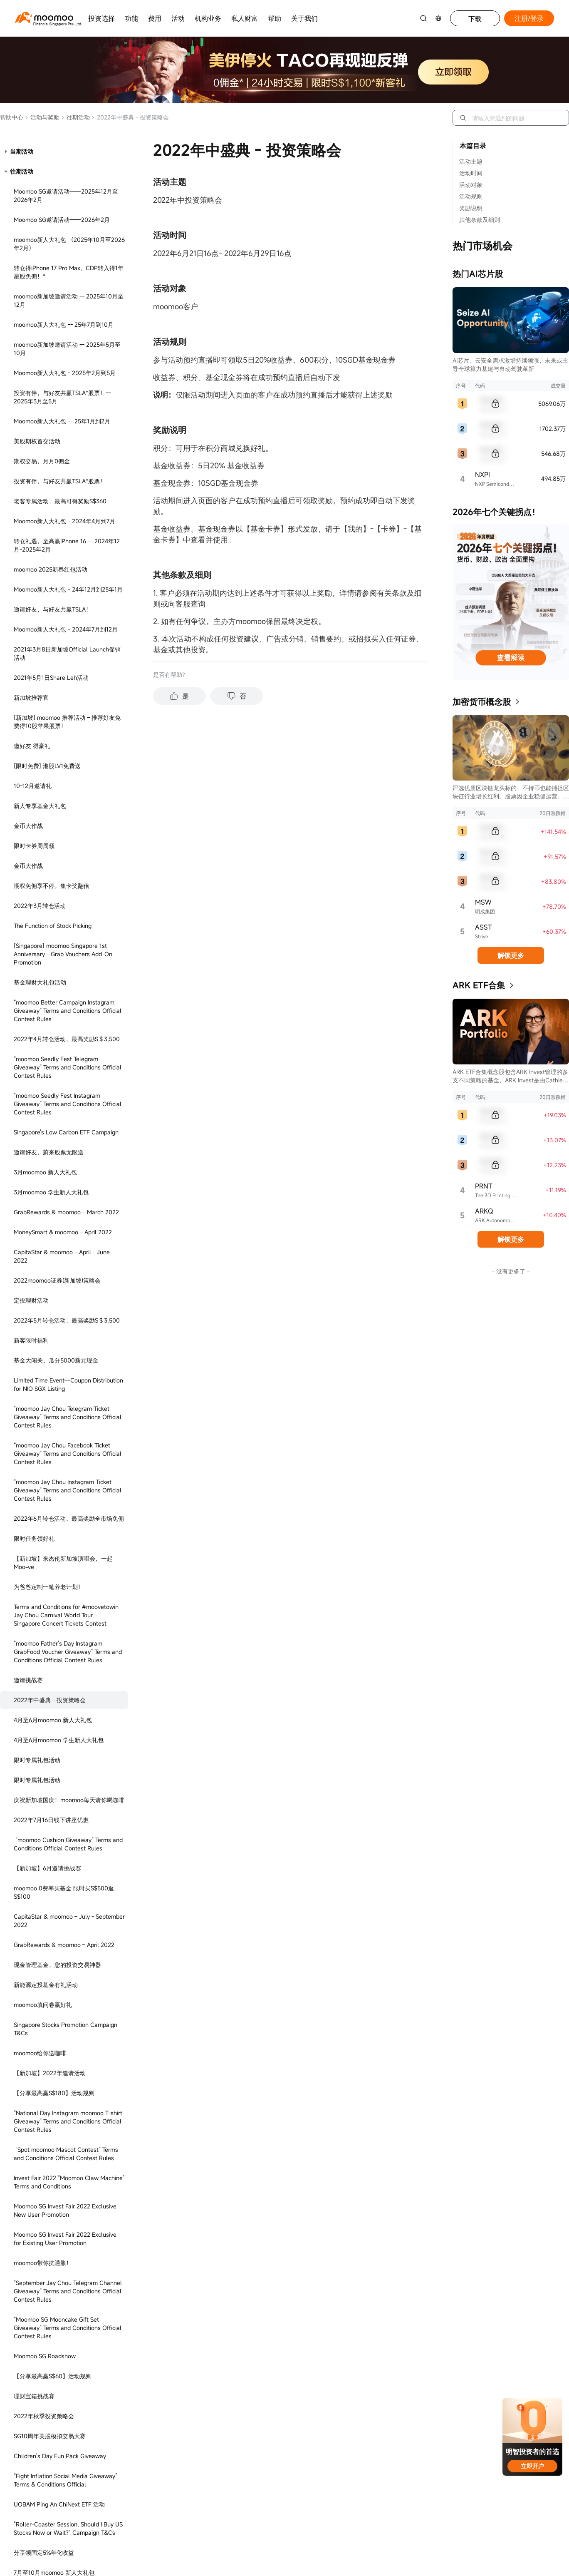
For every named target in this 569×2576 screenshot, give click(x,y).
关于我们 (304, 18)
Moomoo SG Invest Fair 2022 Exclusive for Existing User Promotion (65, 750)
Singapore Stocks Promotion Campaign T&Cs (65, 540)
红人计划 (208, 1437)
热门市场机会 (482, 245)
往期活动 (75, 117)
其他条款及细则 (479, 220)
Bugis (170, 1575)
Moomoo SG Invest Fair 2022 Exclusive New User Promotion (65, 722)
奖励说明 (470, 208)
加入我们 (432, 1424)
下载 (475, 18)
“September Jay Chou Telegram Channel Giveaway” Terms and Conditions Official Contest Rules (68, 803)
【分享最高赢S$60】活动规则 (53, 888)
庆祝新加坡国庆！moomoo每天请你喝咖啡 (69, 312)
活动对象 (470, 185)
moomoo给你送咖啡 (40, 565)
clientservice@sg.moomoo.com (117, 1474)
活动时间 (470, 173)
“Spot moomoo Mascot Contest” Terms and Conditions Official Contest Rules (66, 665)
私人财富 (244, 18)
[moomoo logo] (44, 17)
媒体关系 (208, 1464)
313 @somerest (79, 1575)
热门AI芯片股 (478, 273)
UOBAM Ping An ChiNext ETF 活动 (59, 1016)
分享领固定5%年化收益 (44, 1064)
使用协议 (320, 1437)
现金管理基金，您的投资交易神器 (57, 476)
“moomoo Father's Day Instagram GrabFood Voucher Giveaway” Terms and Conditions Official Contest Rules (68, 163)
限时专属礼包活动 (37, 272)
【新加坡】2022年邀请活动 (50, 585)
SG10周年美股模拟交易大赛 (50, 948)
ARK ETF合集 (479, 985)
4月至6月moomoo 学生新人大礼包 (59, 252)
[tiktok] (422, 1498)
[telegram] (465, 1483)
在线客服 (81, 1449)
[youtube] (436, 1483)
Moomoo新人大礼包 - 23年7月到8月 (61, 1237)
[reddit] (436, 1498)
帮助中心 (11, 117)
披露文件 (320, 1450)
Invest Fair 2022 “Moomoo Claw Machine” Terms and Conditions (69, 694)
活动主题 (470, 161)
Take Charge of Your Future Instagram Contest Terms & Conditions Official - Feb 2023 (69, 1181)
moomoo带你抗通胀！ (43, 774)
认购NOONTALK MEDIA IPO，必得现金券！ (65, 1128)
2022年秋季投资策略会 (44, 928)
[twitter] (451, 1483)
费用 (154, 18)
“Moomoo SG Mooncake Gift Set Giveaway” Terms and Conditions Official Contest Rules (67, 839)
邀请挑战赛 (28, 192)
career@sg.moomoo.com (456, 1440)
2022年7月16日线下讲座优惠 (51, 332)
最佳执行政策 (327, 1464)
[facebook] (422, 1483)
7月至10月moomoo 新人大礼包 (54, 1084)
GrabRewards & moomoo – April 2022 (64, 456)
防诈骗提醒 (212, 1490)
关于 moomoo (216, 1424)
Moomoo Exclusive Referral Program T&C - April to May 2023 (69, 1213)
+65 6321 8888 (82, 1426)
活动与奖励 (42, 117)
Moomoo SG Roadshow (45, 868)
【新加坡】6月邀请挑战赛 (47, 380)
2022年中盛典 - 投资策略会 (50, 212)
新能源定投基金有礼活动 (46, 496)
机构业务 (208, 18)
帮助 (274, 18)
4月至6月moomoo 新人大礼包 (53, 232)
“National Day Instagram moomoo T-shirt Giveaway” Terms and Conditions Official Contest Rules (68, 633)
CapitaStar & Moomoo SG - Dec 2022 (64, 1152)
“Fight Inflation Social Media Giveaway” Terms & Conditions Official (65, 992)
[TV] (451, 1498)
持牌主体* (321, 1477)
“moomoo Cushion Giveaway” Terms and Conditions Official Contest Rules (68, 356)
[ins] (479, 1483)
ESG (201, 1477)
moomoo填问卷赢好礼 (43, 516)
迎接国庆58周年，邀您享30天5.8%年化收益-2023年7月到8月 (68, 1261)
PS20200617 (160, 1703)
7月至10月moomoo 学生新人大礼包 (60, 1104)
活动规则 (470, 196)
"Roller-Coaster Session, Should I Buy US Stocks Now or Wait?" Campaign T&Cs (68, 1040)
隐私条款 (320, 1424)
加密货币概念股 (482, 701)
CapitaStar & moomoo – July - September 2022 (69, 432)
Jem (131, 1575)
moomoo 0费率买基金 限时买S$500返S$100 (64, 404)
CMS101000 (484, 1693)
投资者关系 (212, 1450)
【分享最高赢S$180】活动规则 (54, 605)
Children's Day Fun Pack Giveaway (60, 968)
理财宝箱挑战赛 (34, 908)
